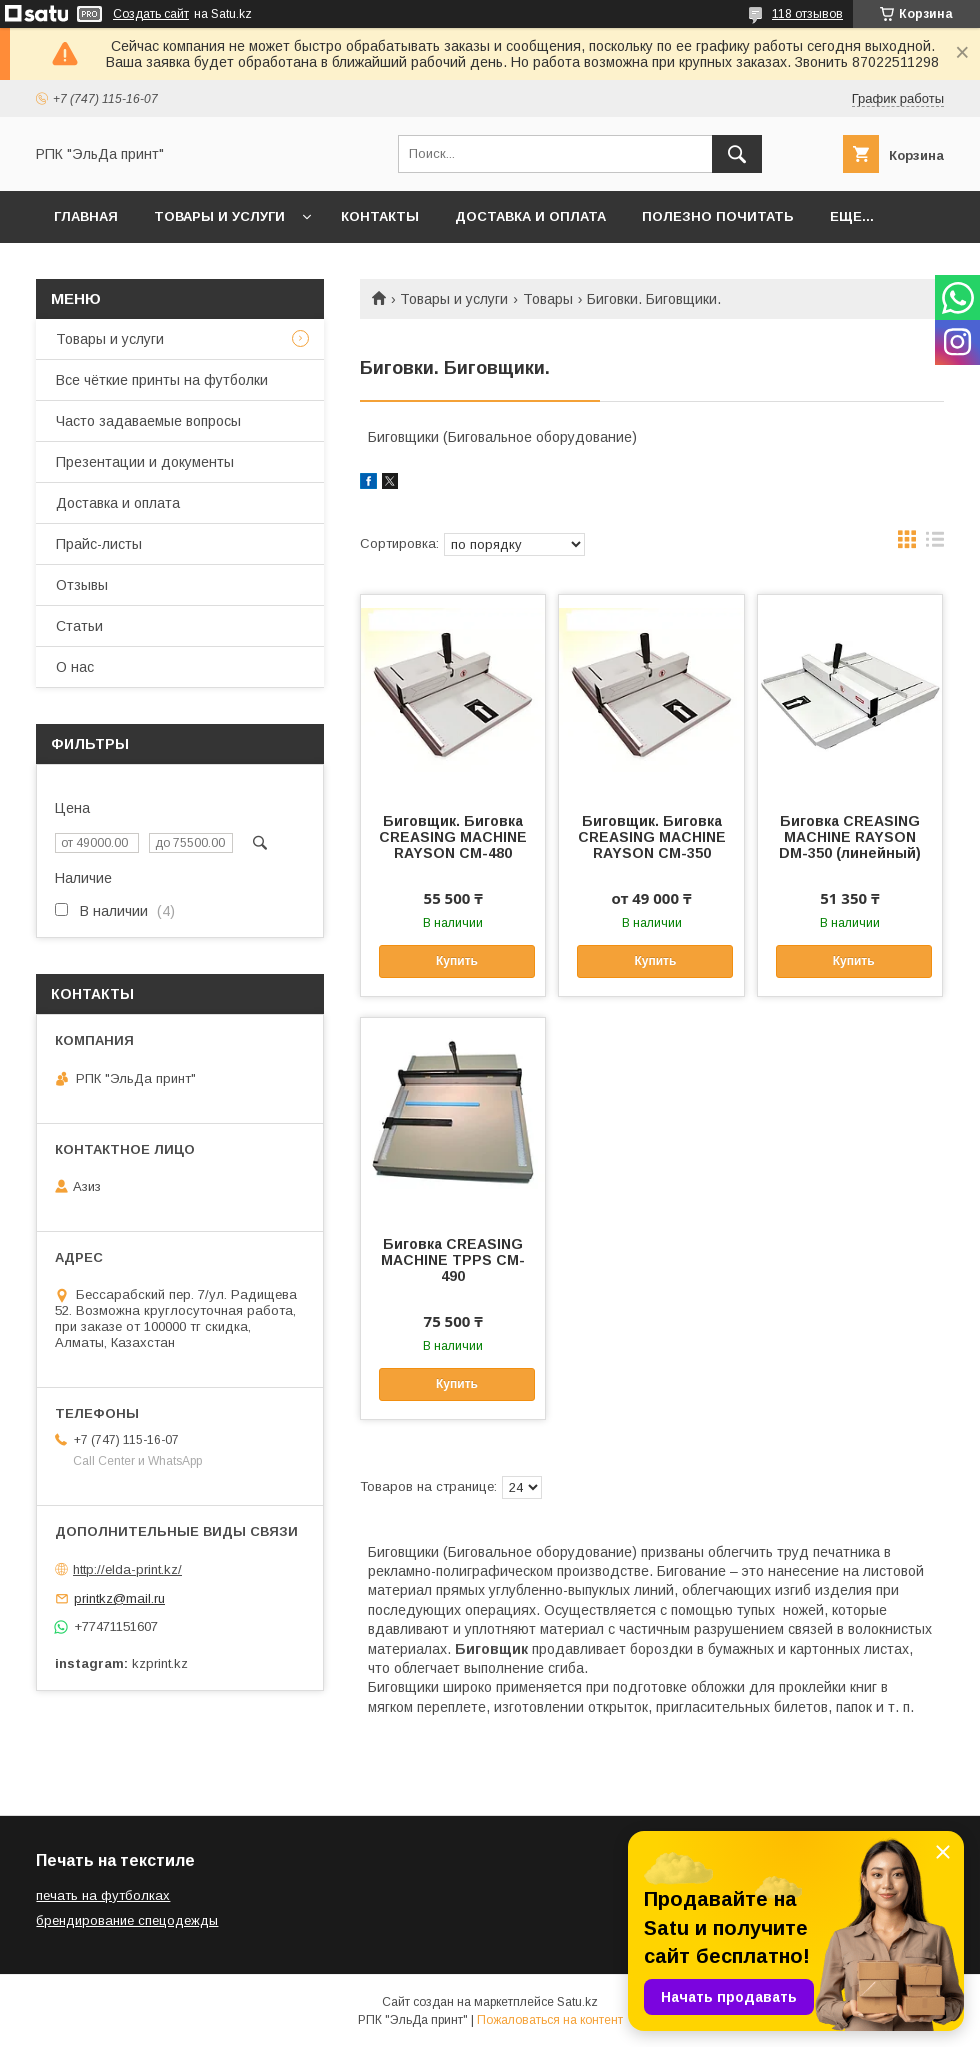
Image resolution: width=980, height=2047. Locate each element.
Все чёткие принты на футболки (162, 380)
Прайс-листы (99, 544)
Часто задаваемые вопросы (148, 421)
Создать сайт (151, 14)
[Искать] (737, 154)
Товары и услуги (219, 216)
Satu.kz (577, 2002)
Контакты (380, 216)
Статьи (79, 626)
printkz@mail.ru (119, 1598)
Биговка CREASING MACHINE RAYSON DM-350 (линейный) (850, 837)
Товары (548, 299)
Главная (86, 216)
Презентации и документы (145, 462)
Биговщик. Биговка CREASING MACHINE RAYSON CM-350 (652, 837)
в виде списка (935, 544)
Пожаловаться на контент (550, 2020)
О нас (75, 667)
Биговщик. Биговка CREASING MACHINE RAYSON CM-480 (453, 837)
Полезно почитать (718, 216)
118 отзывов (807, 14)
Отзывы (82, 585)
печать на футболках (103, 1895)
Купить (457, 961)
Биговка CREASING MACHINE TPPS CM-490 (453, 1260)
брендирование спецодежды (127, 1920)
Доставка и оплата (530, 216)
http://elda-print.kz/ (127, 1569)
